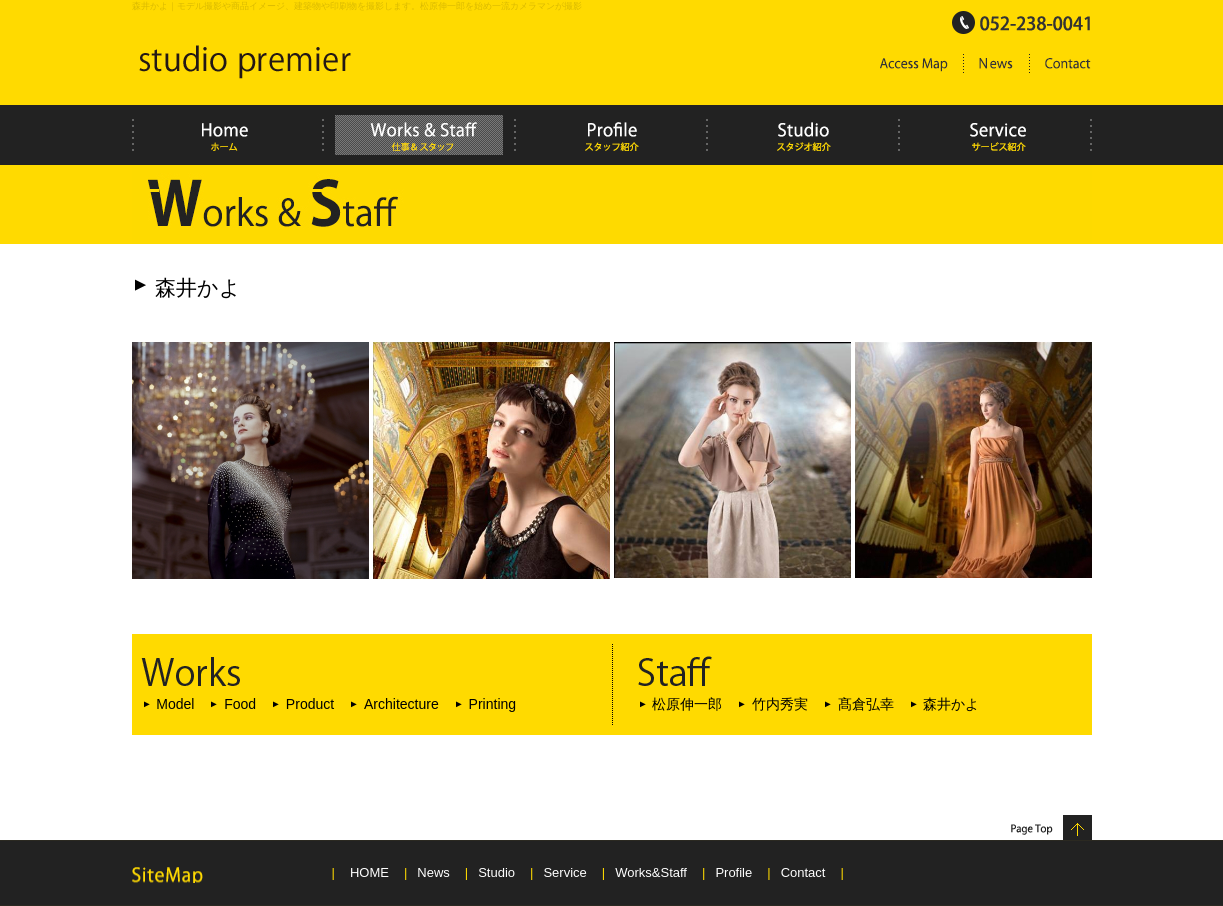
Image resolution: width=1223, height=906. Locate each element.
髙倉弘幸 (866, 704)
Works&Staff (651, 872)
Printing (493, 704)
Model (175, 704)
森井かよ (951, 704)
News (433, 872)
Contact (803, 872)
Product (310, 704)
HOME (369, 872)
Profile (733, 872)
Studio (496, 872)
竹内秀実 (780, 704)
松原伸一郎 (687, 704)
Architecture (401, 704)
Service (564, 872)
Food (240, 704)
